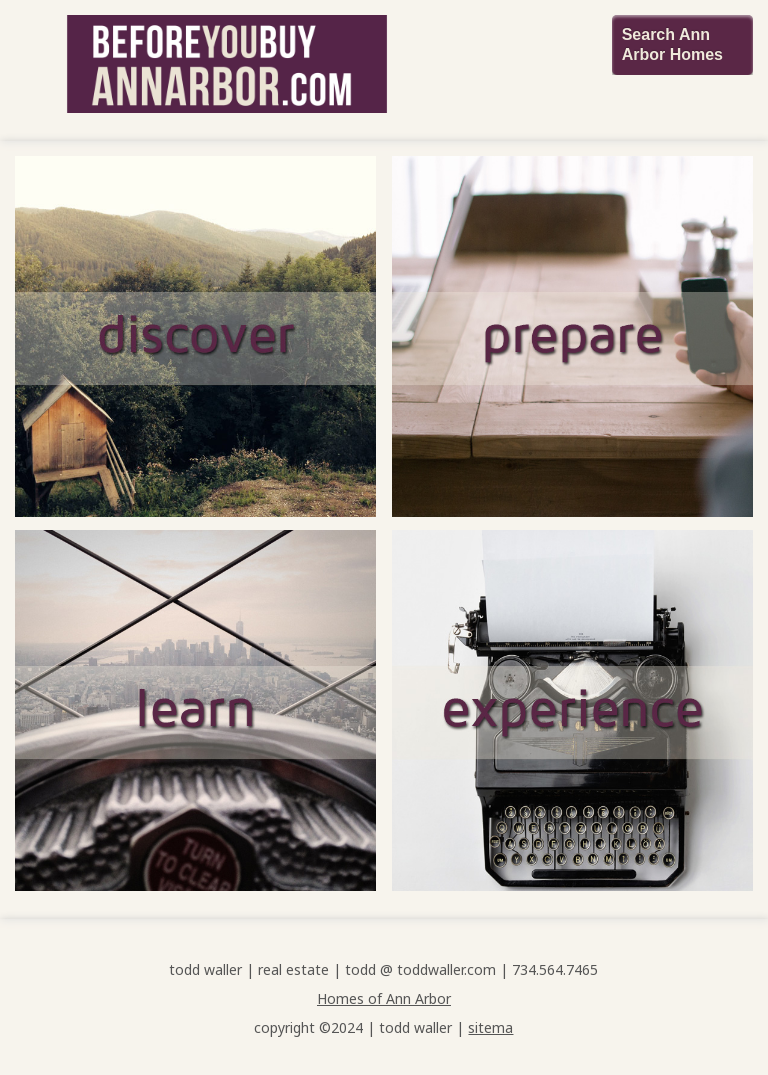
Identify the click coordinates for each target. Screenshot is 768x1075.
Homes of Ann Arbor (384, 998)
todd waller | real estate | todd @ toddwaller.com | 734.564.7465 (383, 970)
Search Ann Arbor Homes (672, 44)
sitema (490, 1027)
